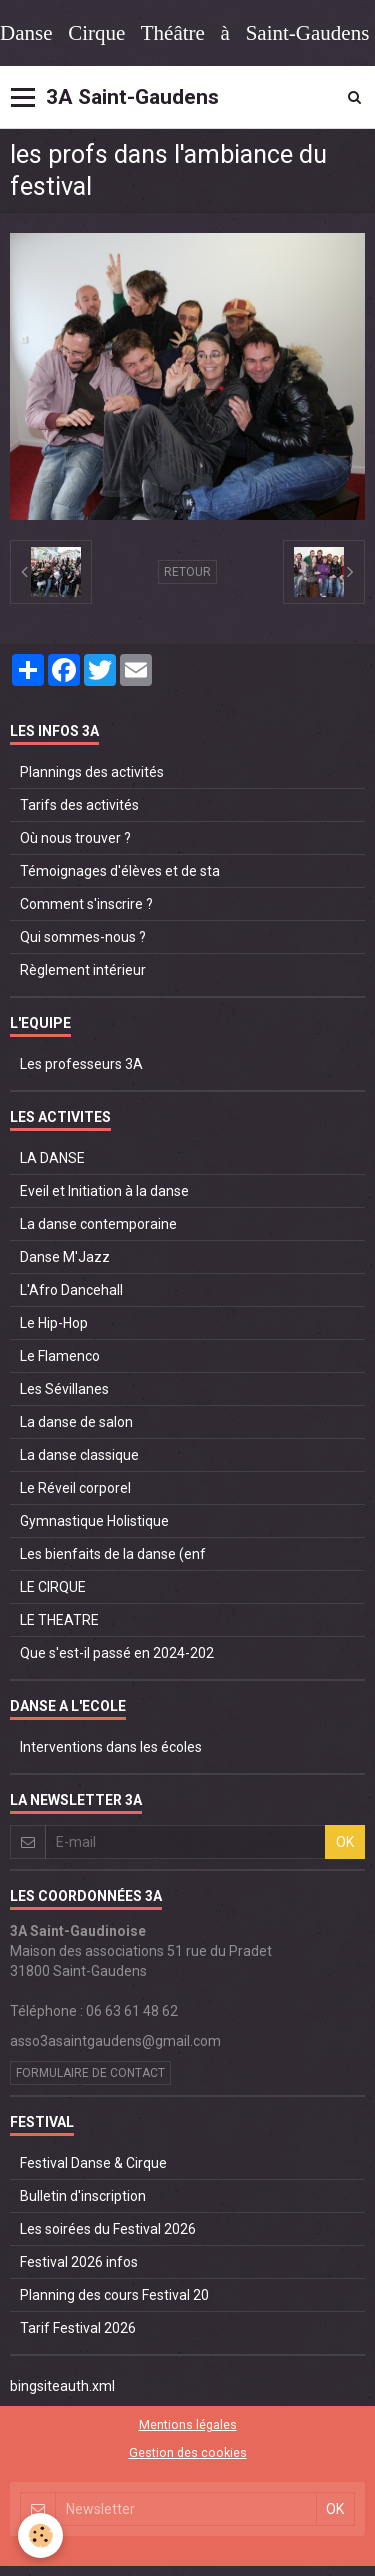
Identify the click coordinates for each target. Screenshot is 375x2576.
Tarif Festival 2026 (78, 2328)
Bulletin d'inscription (83, 2196)
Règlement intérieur (83, 970)
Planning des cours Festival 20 (114, 2295)
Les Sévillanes (64, 1389)
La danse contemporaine (98, 1224)
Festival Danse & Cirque (93, 2163)
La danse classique (79, 1455)
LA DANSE (52, 1158)
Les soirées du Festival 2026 (108, 2229)
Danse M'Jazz (65, 1257)
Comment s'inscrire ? (86, 904)
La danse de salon (76, 1422)
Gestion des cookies (188, 2452)
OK (345, 1842)
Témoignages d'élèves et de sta (120, 871)
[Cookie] (40, 2535)
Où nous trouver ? (75, 838)
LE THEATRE (59, 1620)
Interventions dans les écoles (111, 1747)
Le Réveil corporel (75, 1488)
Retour (187, 572)
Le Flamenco (60, 1356)
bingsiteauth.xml (62, 2386)
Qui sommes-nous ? (83, 937)
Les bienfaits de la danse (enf (113, 1554)
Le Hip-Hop (54, 1323)
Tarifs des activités (79, 805)
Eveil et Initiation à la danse (104, 1191)
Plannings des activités (92, 772)
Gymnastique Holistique (94, 1521)
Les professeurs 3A (81, 1064)
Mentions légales (188, 2424)
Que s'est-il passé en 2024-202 (117, 1653)
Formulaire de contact (90, 2073)
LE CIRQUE (53, 1587)
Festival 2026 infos (79, 2262)
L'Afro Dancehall (71, 1290)
